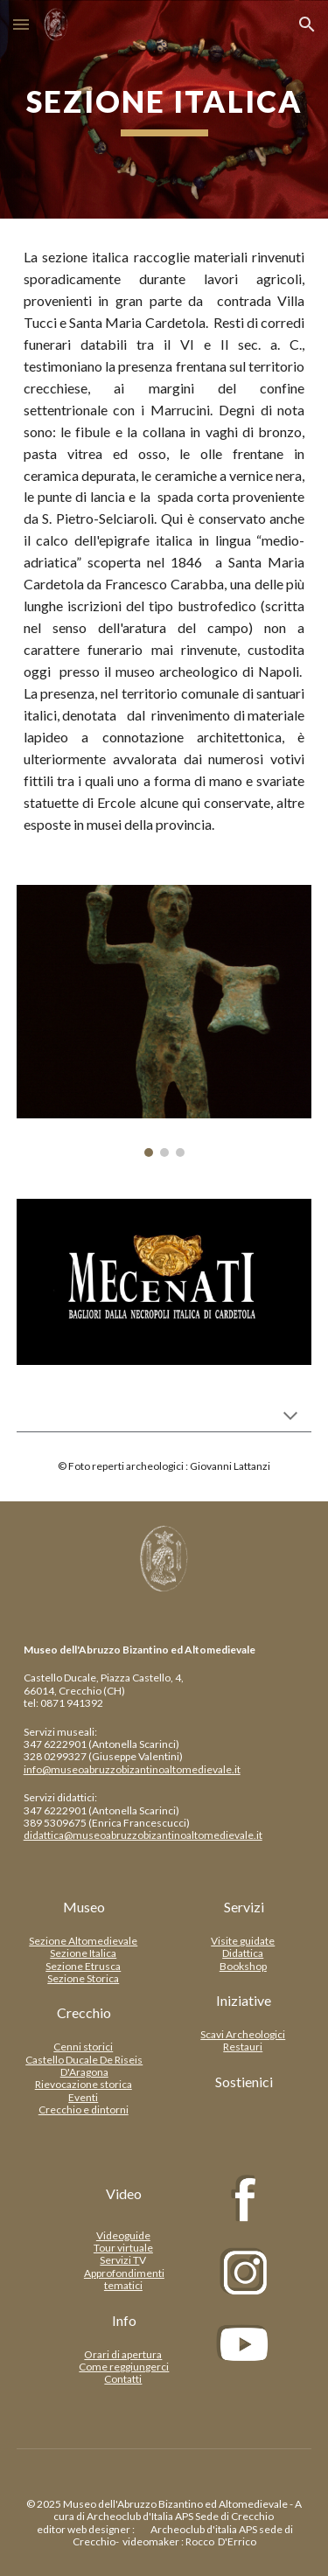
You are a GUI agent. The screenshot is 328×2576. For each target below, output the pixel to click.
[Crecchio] (84, 2012)
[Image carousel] (164, 1021)
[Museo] (84, 1907)
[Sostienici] (243, 2082)
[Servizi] (243, 1907)
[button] (21, 24)
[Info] (124, 2320)
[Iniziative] (243, 2000)
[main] (164, 109)
